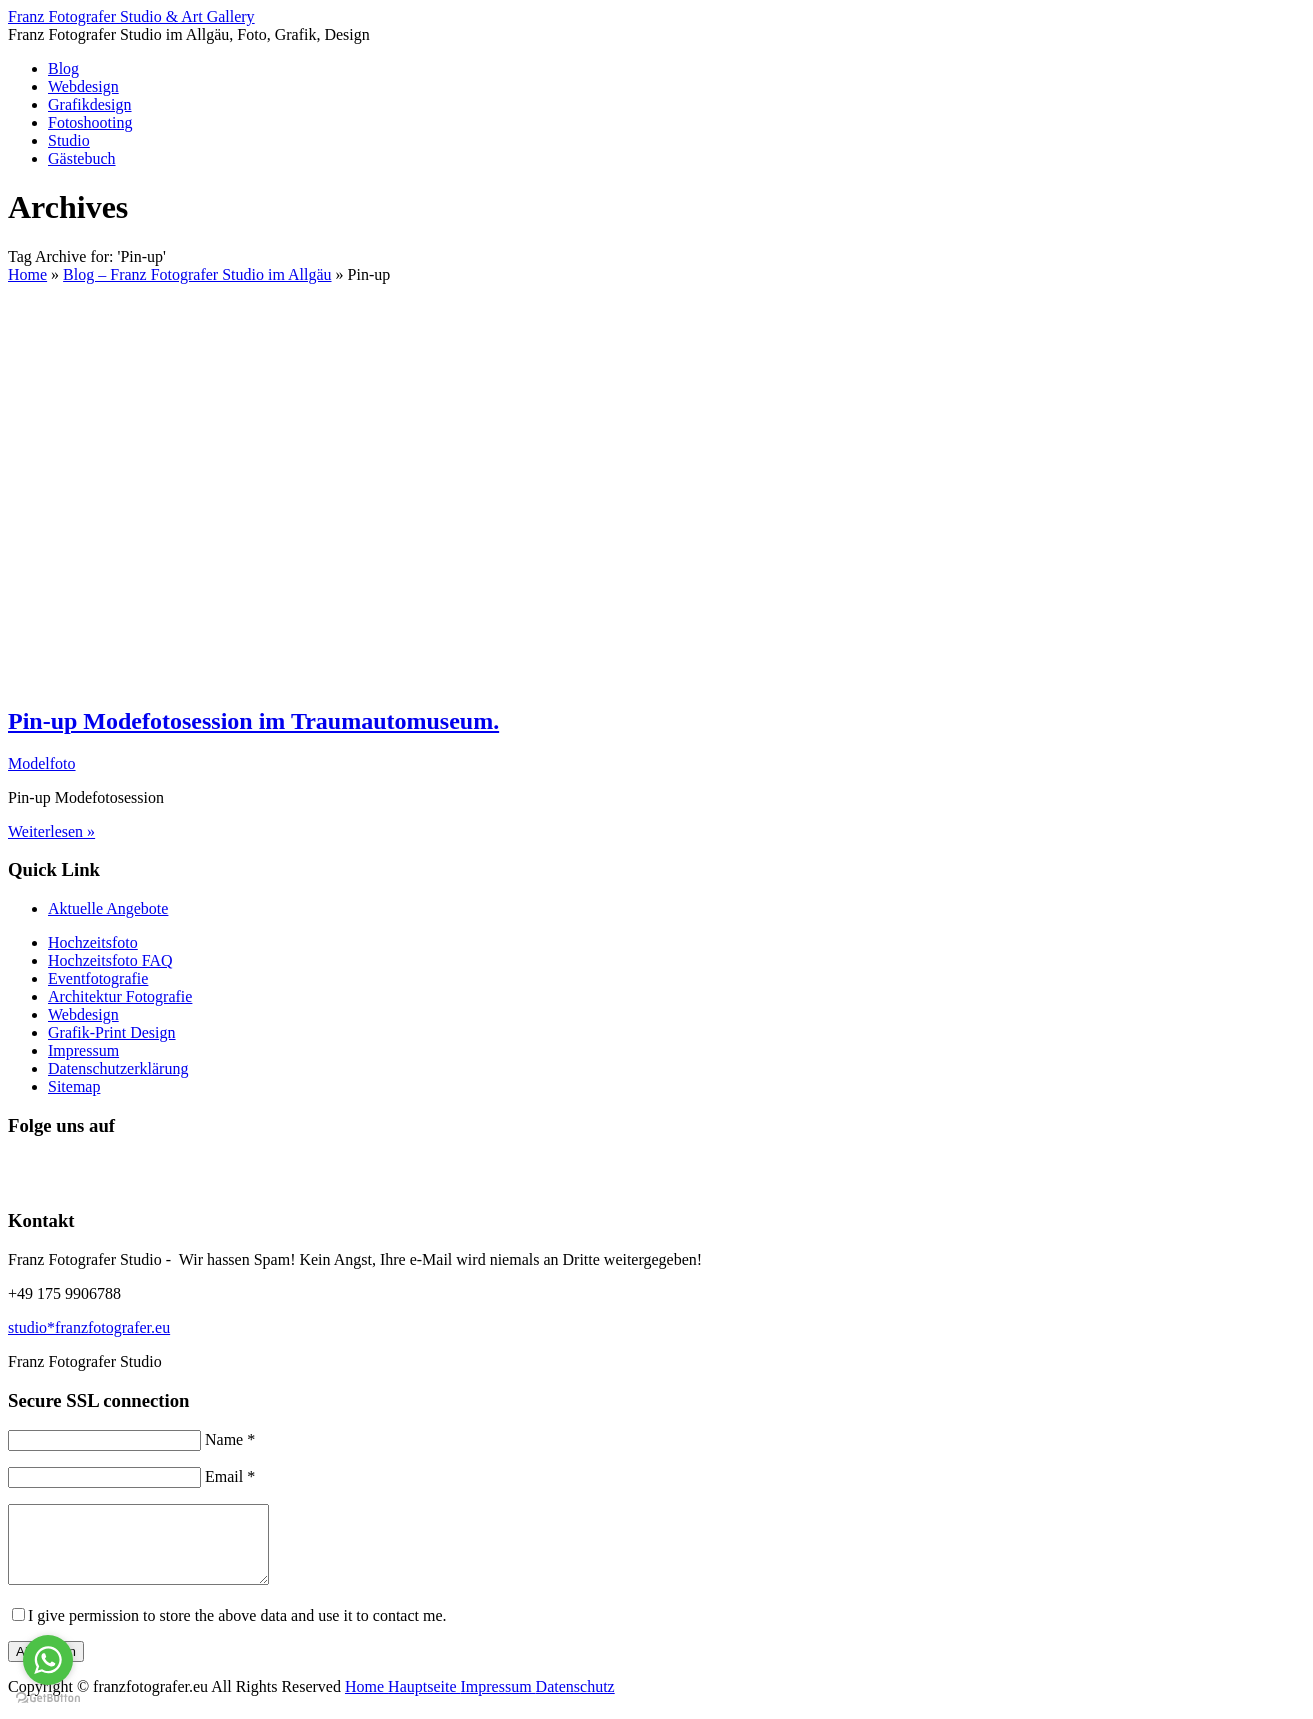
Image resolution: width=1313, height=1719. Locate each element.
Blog (63, 68)
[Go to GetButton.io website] (48, 1698)
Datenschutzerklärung (118, 1068)
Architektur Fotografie (120, 996)
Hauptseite (424, 1701)
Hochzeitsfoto (93, 942)
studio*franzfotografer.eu (89, 1327)
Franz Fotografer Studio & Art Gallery (131, 16)
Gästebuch (82, 158)
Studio (69, 140)
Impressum (83, 1050)
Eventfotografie (98, 978)
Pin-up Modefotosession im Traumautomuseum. (253, 721)
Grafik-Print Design (112, 1032)
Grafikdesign (90, 104)
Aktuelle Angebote (108, 908)
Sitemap (74, 1086)
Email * (230, 1476)
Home (366, 1701)
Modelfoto (42, 763)
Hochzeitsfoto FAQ (110, 960)
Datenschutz (575, 1701)
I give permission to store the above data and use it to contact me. (237, 1630)
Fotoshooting (90, 122)
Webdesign (83, 86)
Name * (230, 1439)
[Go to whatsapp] (48, 1660)
